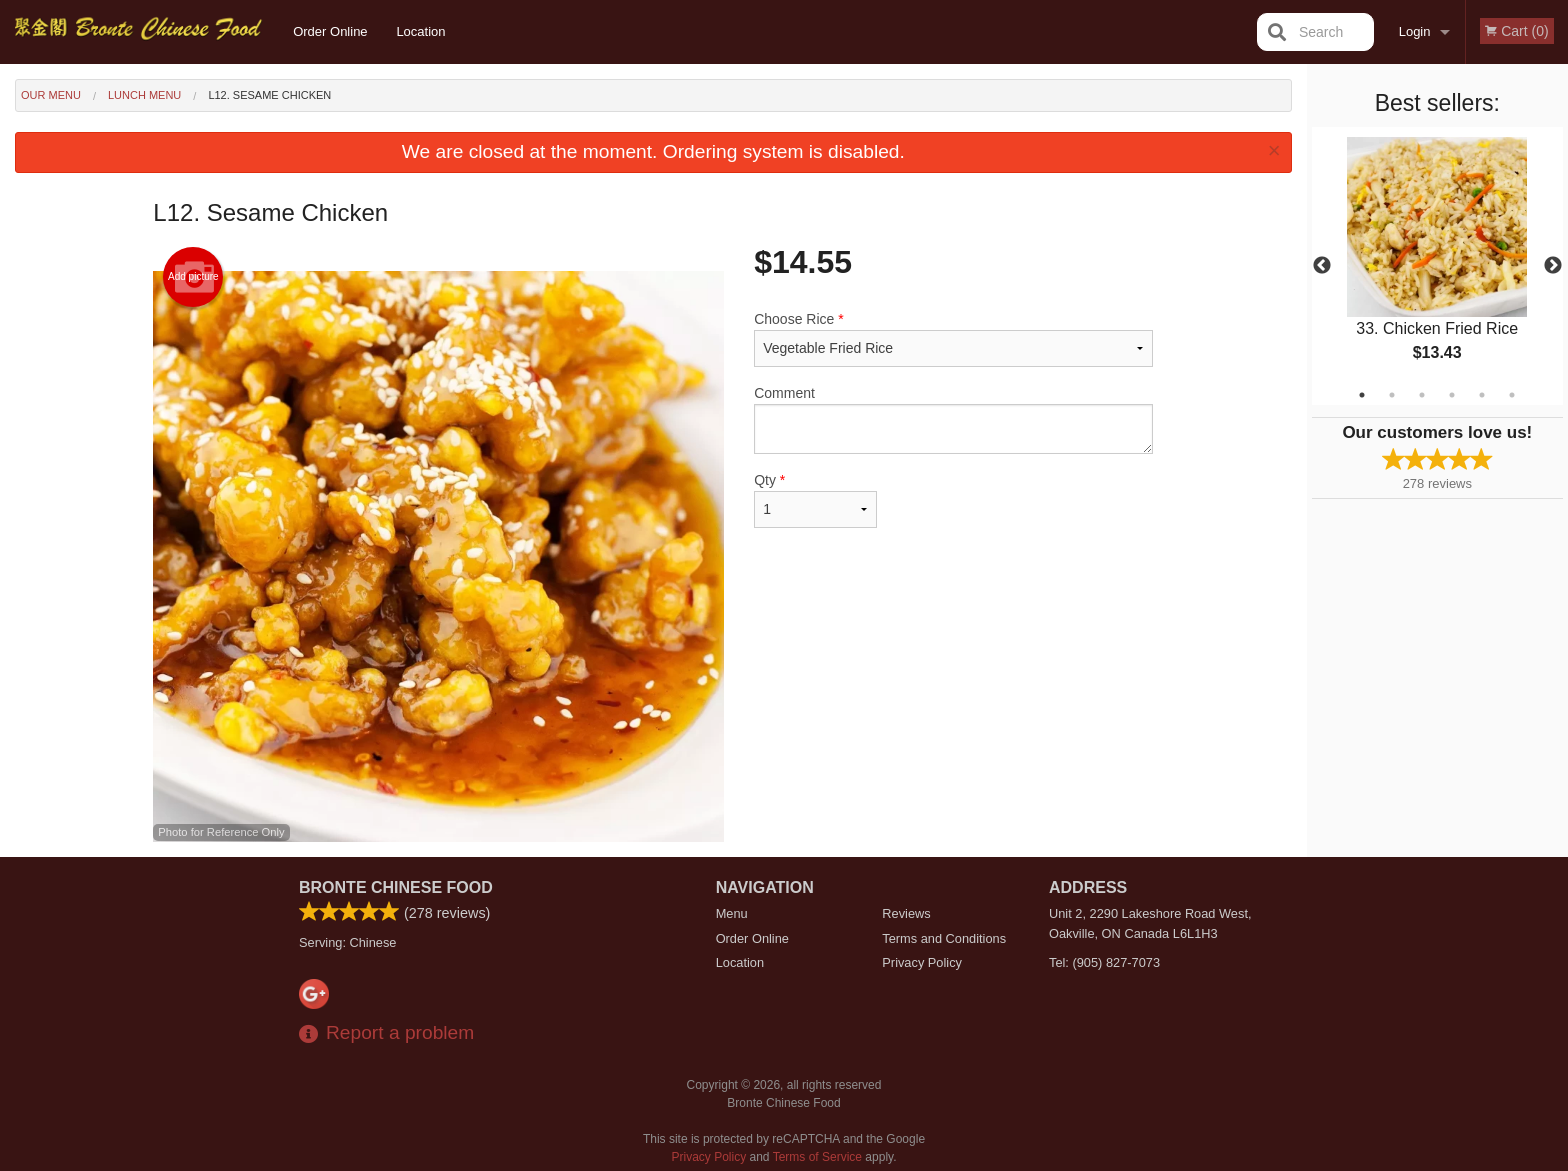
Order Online (330, 31)
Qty (815, 500)
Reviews (906, 913)
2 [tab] (1392, 395)
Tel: (1104, 962)
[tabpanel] (1437, 266)
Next (1553, 266)
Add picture (193, 277)
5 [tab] (1482, 395)
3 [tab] (1422, 395)
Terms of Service (817, 1157)
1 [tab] (1362, 395)
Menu (732, 913)
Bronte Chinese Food (396, 887)
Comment (953, 419)
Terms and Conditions (944, 938)
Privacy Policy (922, 962)
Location (420, 31)
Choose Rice (953, 339)
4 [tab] (1452, 395)
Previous (1322, 266)
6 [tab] (1512, 395)
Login (1415, 31)
